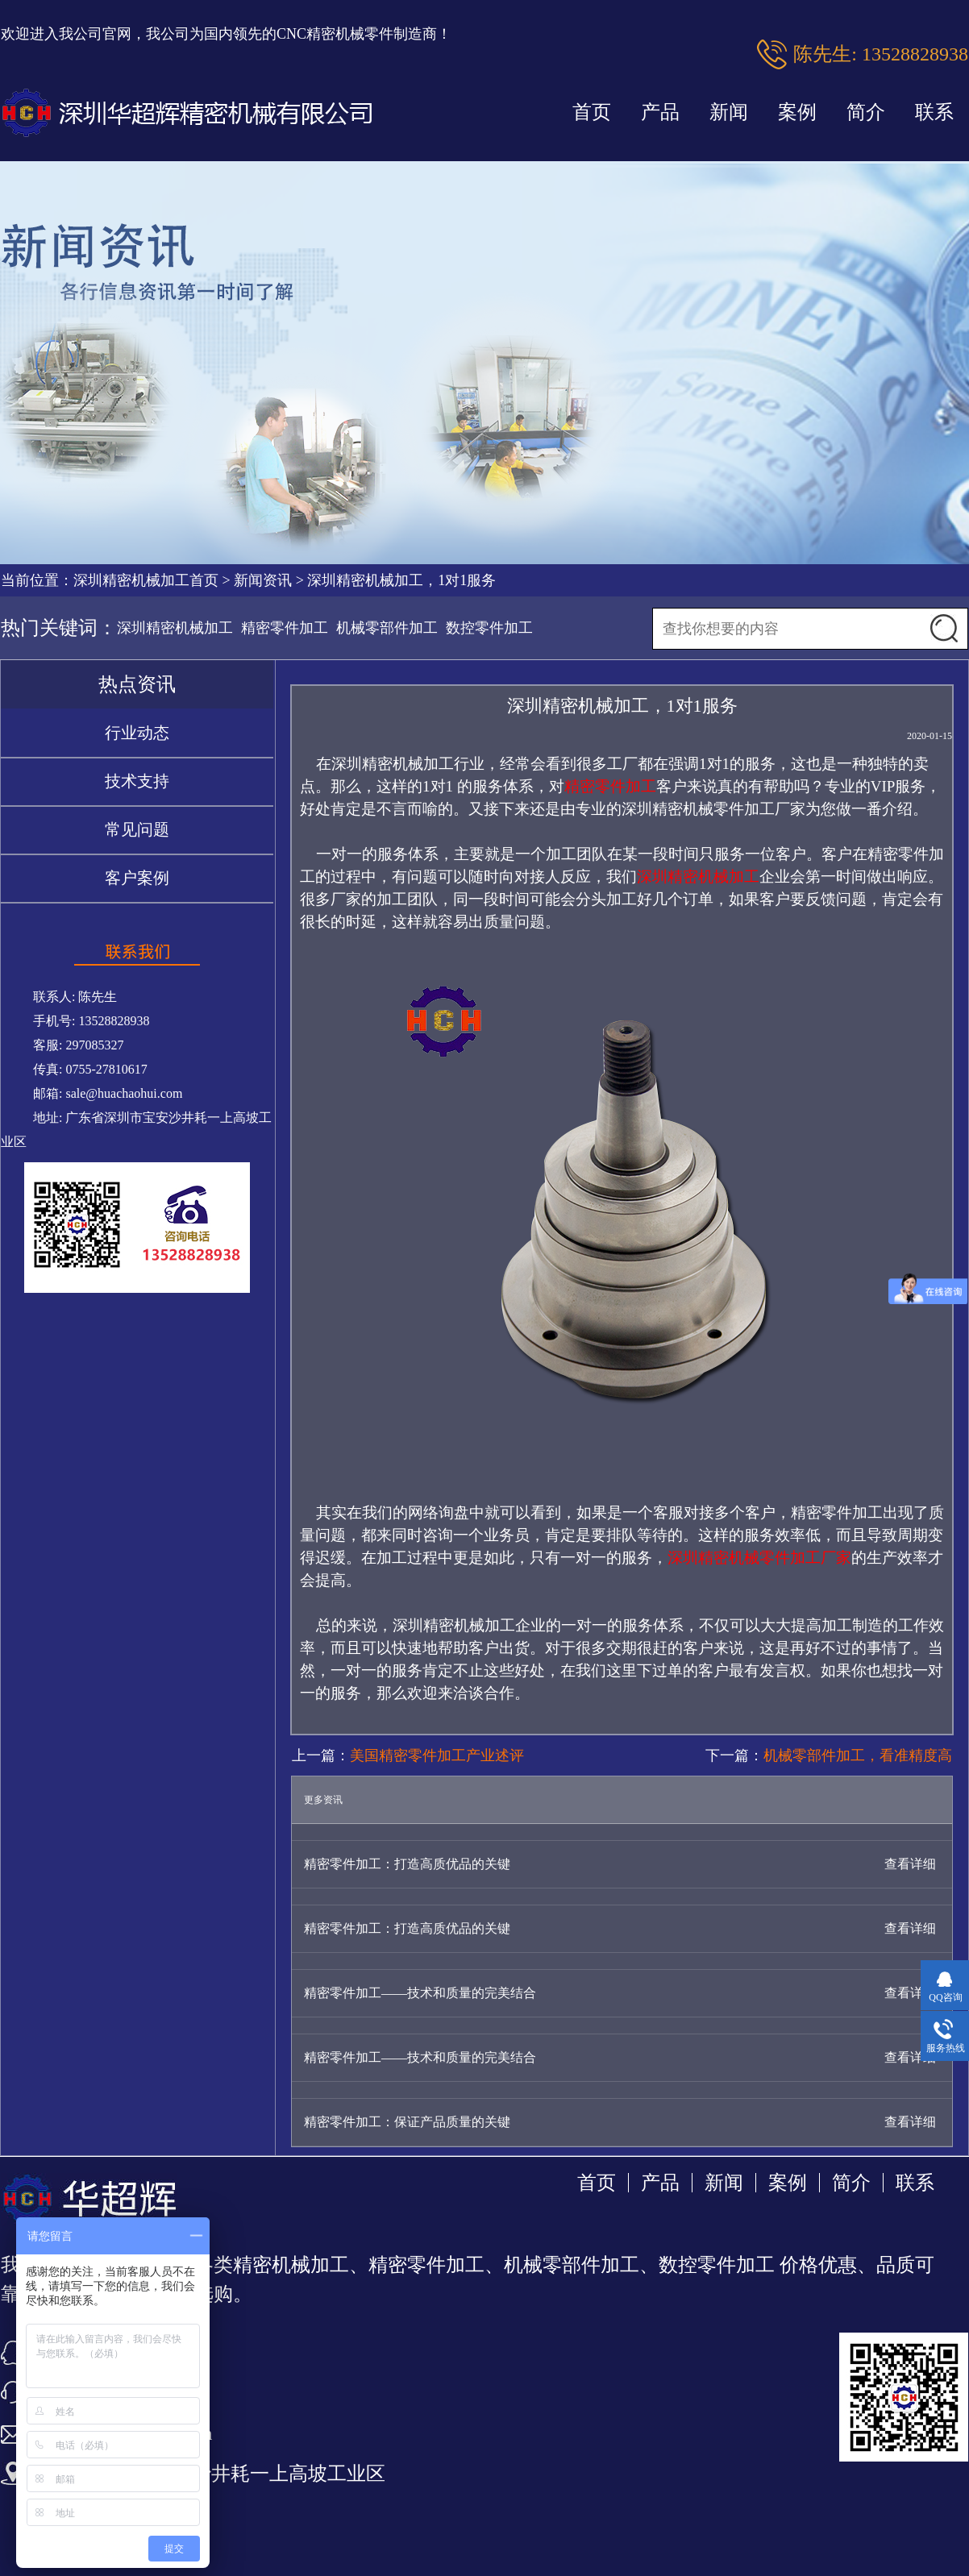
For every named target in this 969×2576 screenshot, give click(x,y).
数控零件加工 (489, 628)
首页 (591, 112)
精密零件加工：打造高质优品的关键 (407, 1864)
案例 (797, 112)
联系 (934, 112)
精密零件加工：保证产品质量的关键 (407, 2122)
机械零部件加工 (387, 628)
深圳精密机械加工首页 (145, 580)
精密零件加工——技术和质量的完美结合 (420, 1993)
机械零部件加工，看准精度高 (857, 1755)
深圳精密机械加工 (175, 628)
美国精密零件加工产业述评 (437, 1755)
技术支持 (137, 781)
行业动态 (137, 733)
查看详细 (910, 1864)
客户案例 (137, 878)
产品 (660, 112)
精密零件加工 (284, 628)
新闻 (728, 112)
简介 (865, 112)
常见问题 (137, 829)
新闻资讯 (263, 580)
